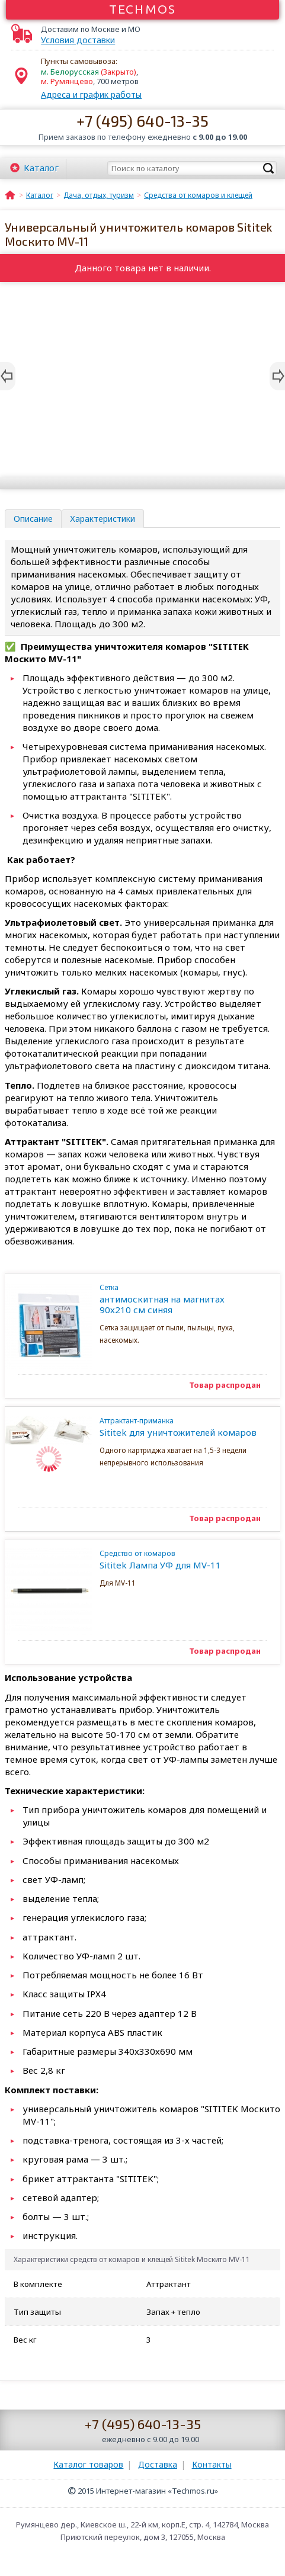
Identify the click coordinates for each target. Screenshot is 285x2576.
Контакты (212, 2464)
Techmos (142, 9)
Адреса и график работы (91, 94)
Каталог (41, 168)
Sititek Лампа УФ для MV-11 (178, 1559)
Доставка (157, 2464)
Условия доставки (78, 40)
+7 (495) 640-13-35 (142, 120)
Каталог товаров (88, 2464)
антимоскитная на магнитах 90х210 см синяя (178, 1299)
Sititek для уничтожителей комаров (178, 1427)
